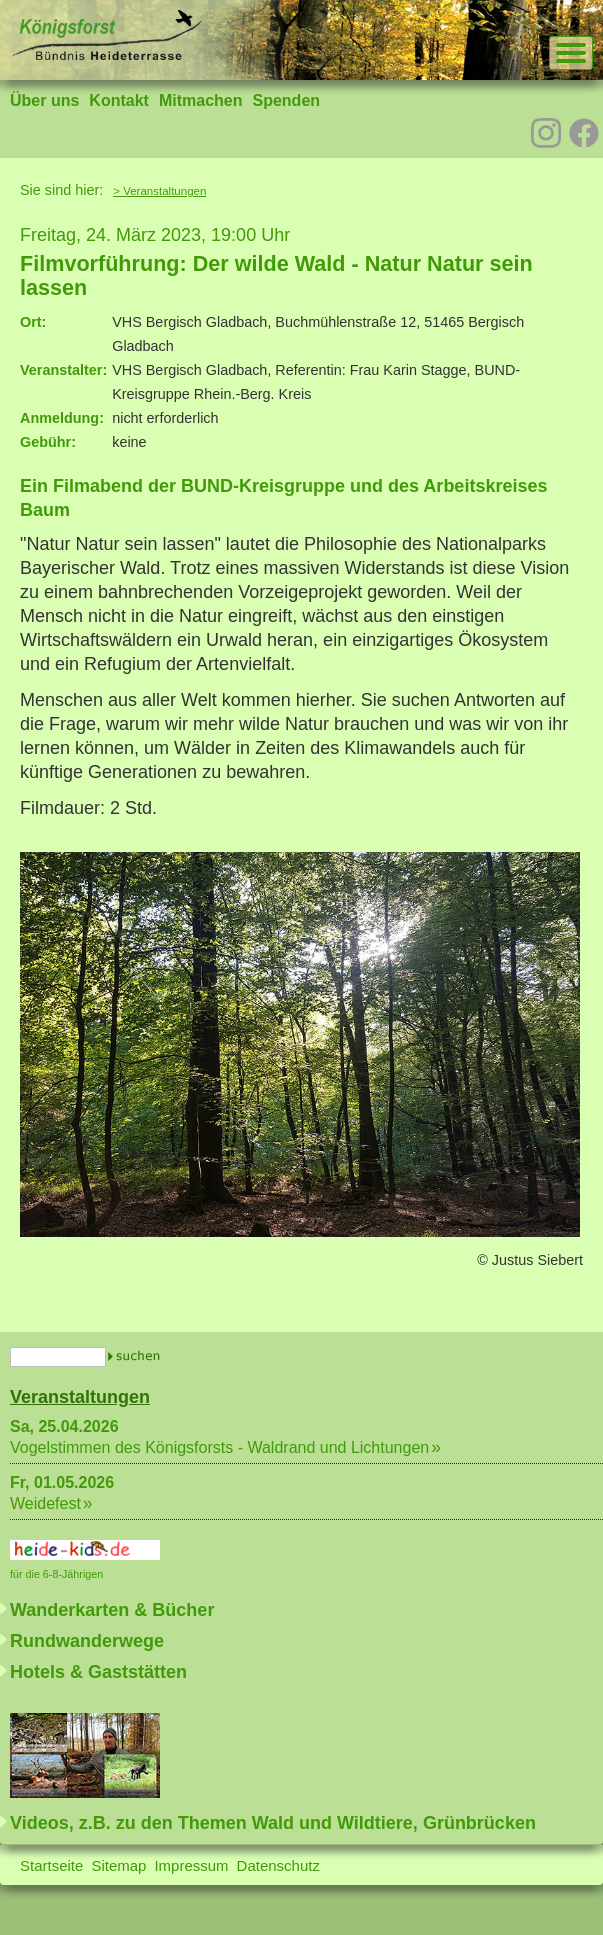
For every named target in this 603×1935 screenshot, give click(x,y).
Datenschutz (278, 1865)
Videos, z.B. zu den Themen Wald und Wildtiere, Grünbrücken (273, 1823)
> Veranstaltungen (159, 191)
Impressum (191, 1865)
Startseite (51, 1865)
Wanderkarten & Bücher (112, 1610)
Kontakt (119, 100)
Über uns (44, 100)
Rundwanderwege (87, 1641)
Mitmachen (201, 100)
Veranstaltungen (80, 1397)
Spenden (286, 100)
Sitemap (118, 1865)
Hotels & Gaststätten (98, 1672)
